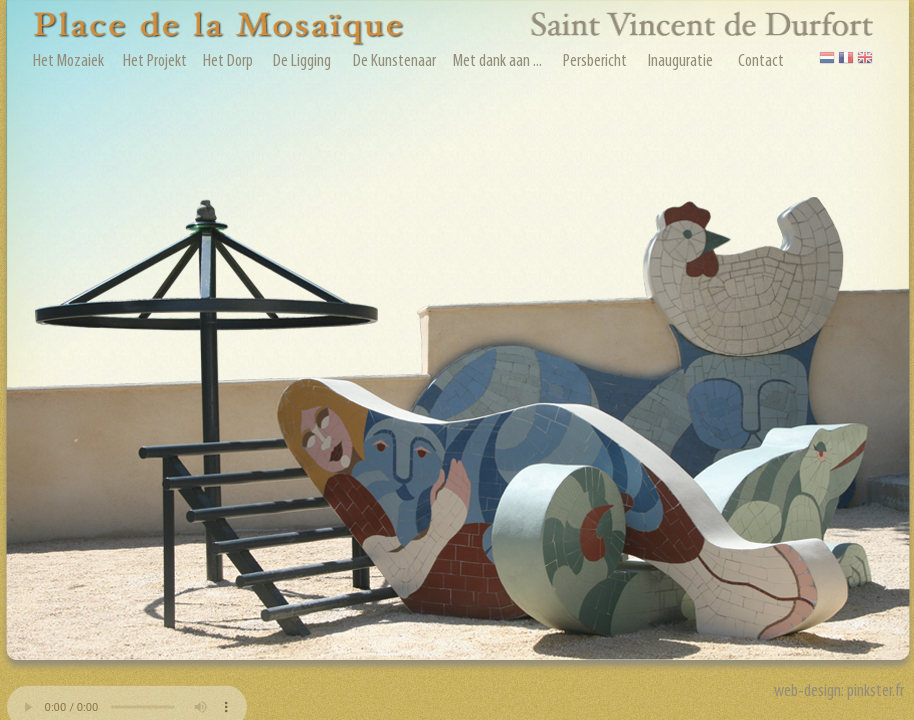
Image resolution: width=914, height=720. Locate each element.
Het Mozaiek (68, 61)
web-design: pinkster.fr (840, 691)
